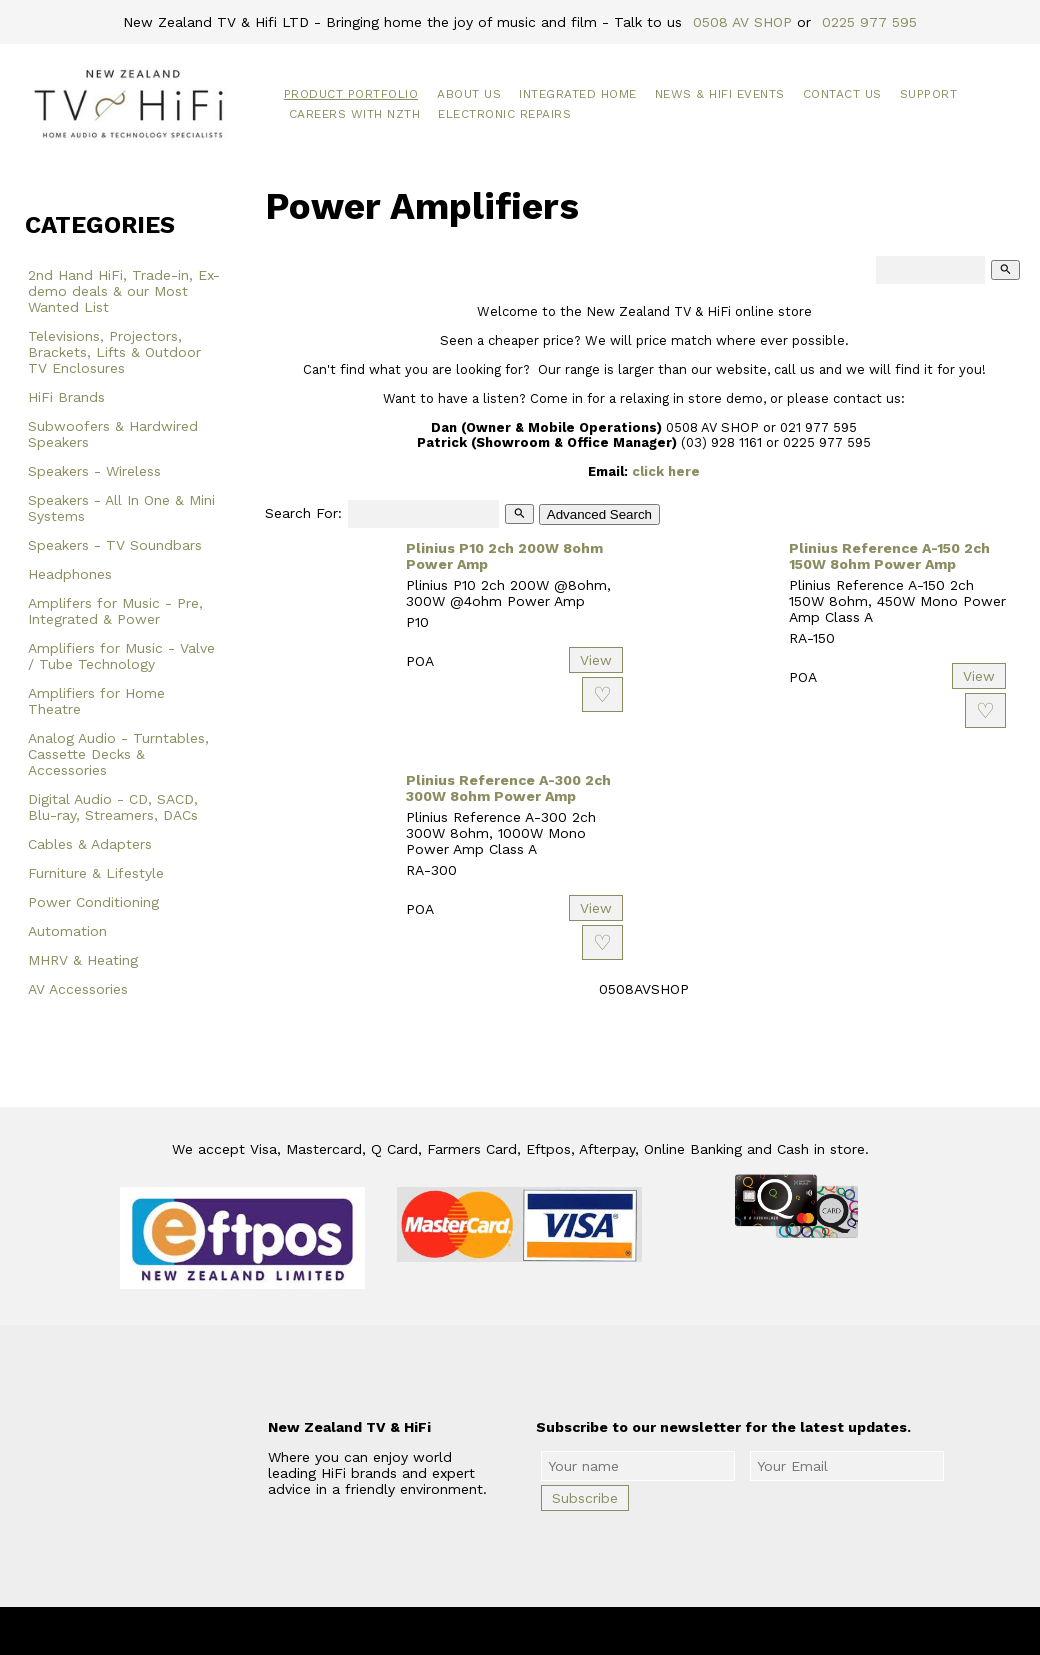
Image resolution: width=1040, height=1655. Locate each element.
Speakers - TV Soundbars (115, 545)
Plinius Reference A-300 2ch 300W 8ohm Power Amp (508, 788)
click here (666, 471)
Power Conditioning (93, 902)
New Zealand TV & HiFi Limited (574, 1631)
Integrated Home (578, 94)
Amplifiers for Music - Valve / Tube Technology (121, 656)
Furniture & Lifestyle (96, 873)
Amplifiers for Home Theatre (96, 701)
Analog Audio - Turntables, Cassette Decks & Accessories (118, 754)
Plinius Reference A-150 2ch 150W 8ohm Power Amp (889, 556)
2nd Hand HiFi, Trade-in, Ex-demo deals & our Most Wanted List (124, 291)
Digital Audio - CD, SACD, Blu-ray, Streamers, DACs (113, 807)
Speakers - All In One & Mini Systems (121, 508)
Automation (67, 931)
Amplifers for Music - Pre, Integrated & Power (115, 611)
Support (929, 94)
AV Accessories (78, 989)
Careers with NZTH (355, 114)
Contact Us (842, 94)
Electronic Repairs (504, 114)
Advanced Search (599, 514)
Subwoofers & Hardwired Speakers (113, 434)
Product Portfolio (351, 94)
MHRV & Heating (83, 960)
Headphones (70, 574)
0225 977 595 (869, 22)
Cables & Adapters (90, 844)
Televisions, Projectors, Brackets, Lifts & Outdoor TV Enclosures (114, 352)
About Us (469, 94)
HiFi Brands (66, 397)
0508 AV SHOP (742, 22)
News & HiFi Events (720, 94)
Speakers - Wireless (94, 471)
